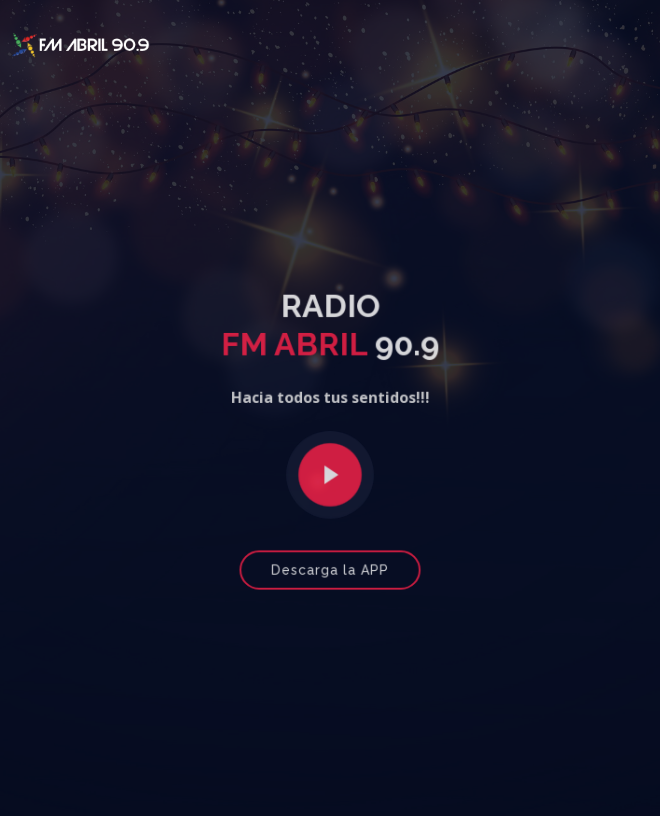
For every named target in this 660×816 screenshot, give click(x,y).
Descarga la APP (330, 566)
